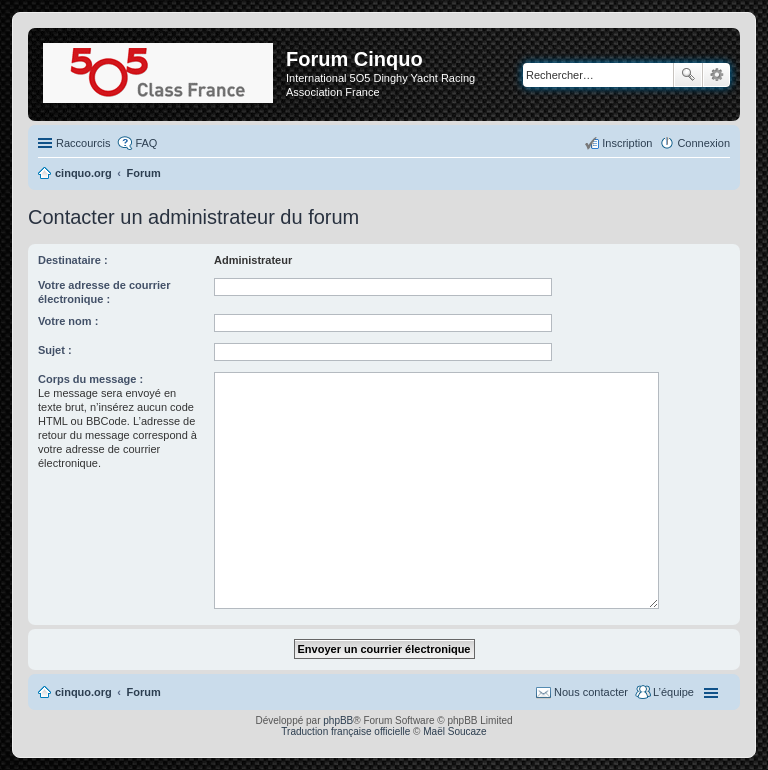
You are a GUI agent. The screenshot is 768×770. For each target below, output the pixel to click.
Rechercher (688, 75)
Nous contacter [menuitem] (591, 692)
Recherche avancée (716, 75)
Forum (144, 692)
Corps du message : (90, 379)
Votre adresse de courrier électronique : (104, 292)
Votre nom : (68, 321)
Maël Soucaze (454, 731)
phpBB (338, 720)
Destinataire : (73, 260)
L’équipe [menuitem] (673, 692)
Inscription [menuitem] (627, 143)
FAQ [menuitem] (146, 143)
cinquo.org (83, 692)
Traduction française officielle (345, 731)
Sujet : (55, 350)
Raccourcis (83, 143)
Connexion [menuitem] (703, 143)
